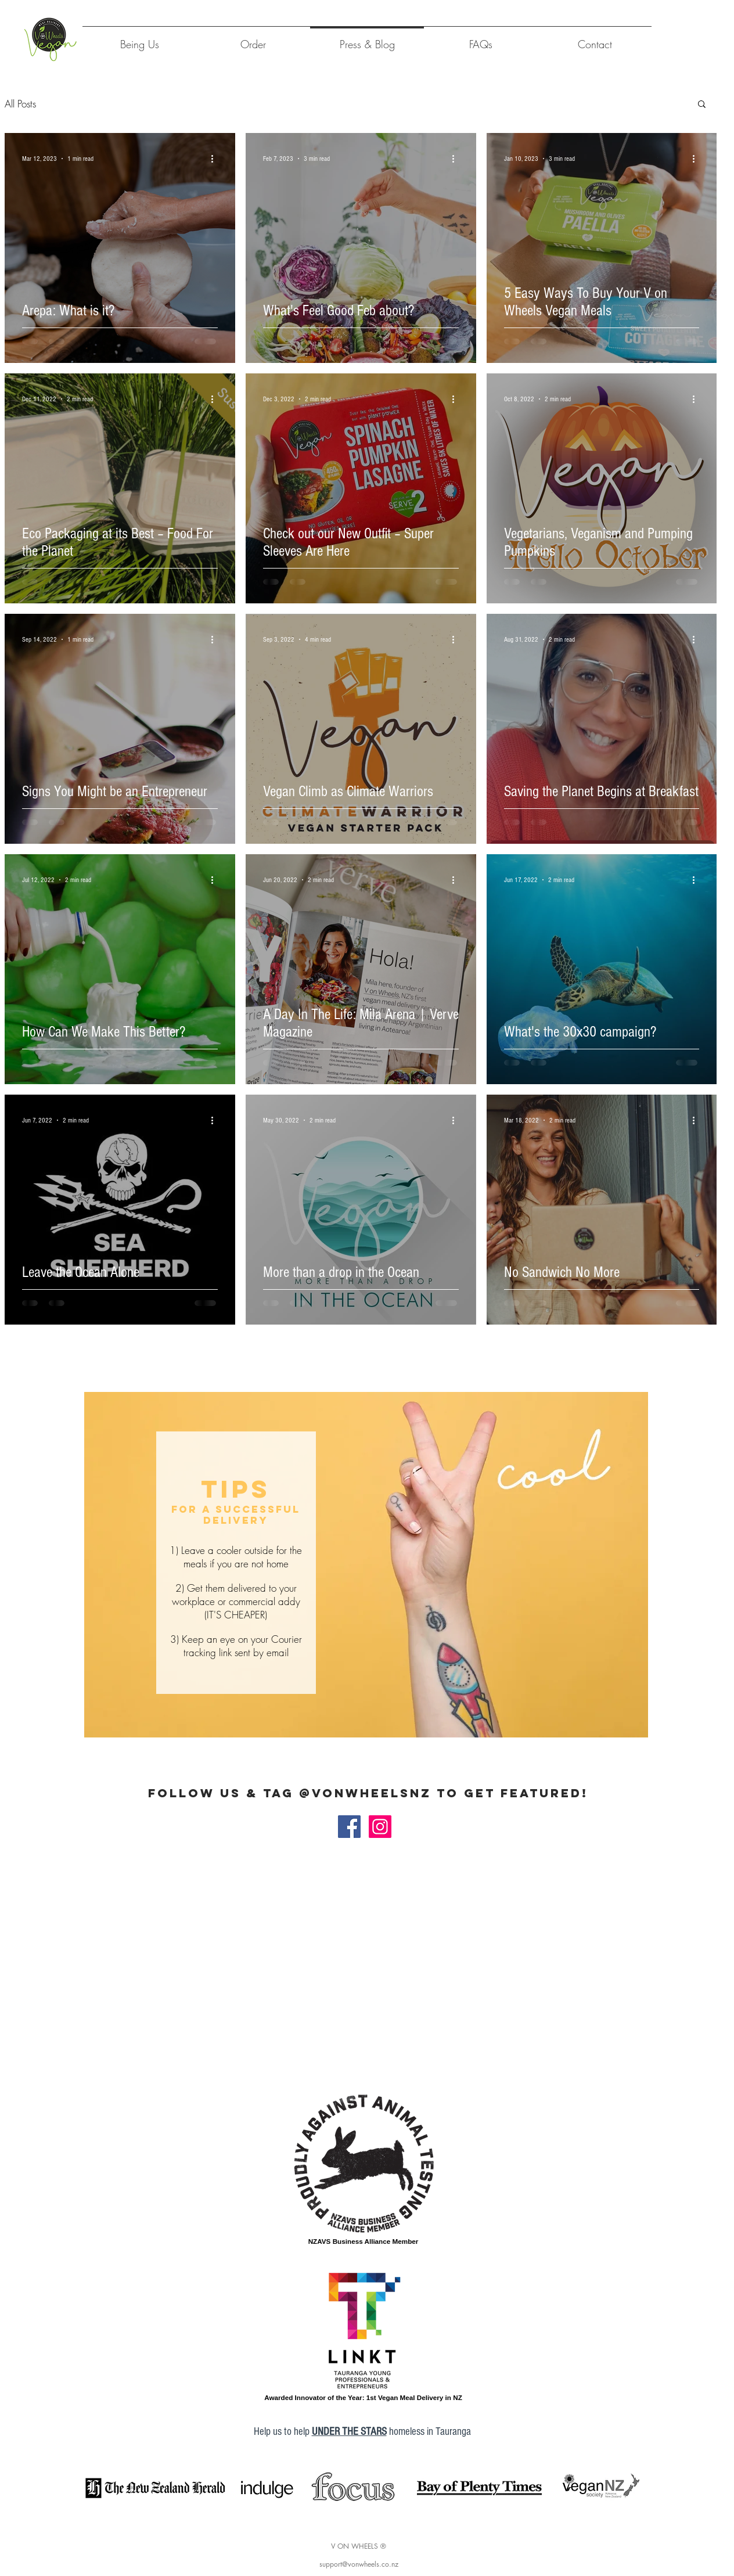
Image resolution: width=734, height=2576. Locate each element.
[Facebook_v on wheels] (349, 1826)
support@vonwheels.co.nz (358, 2564)
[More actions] (216, 159)
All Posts (20, 104)
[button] (701, 105)
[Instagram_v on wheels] (380, 1826)
